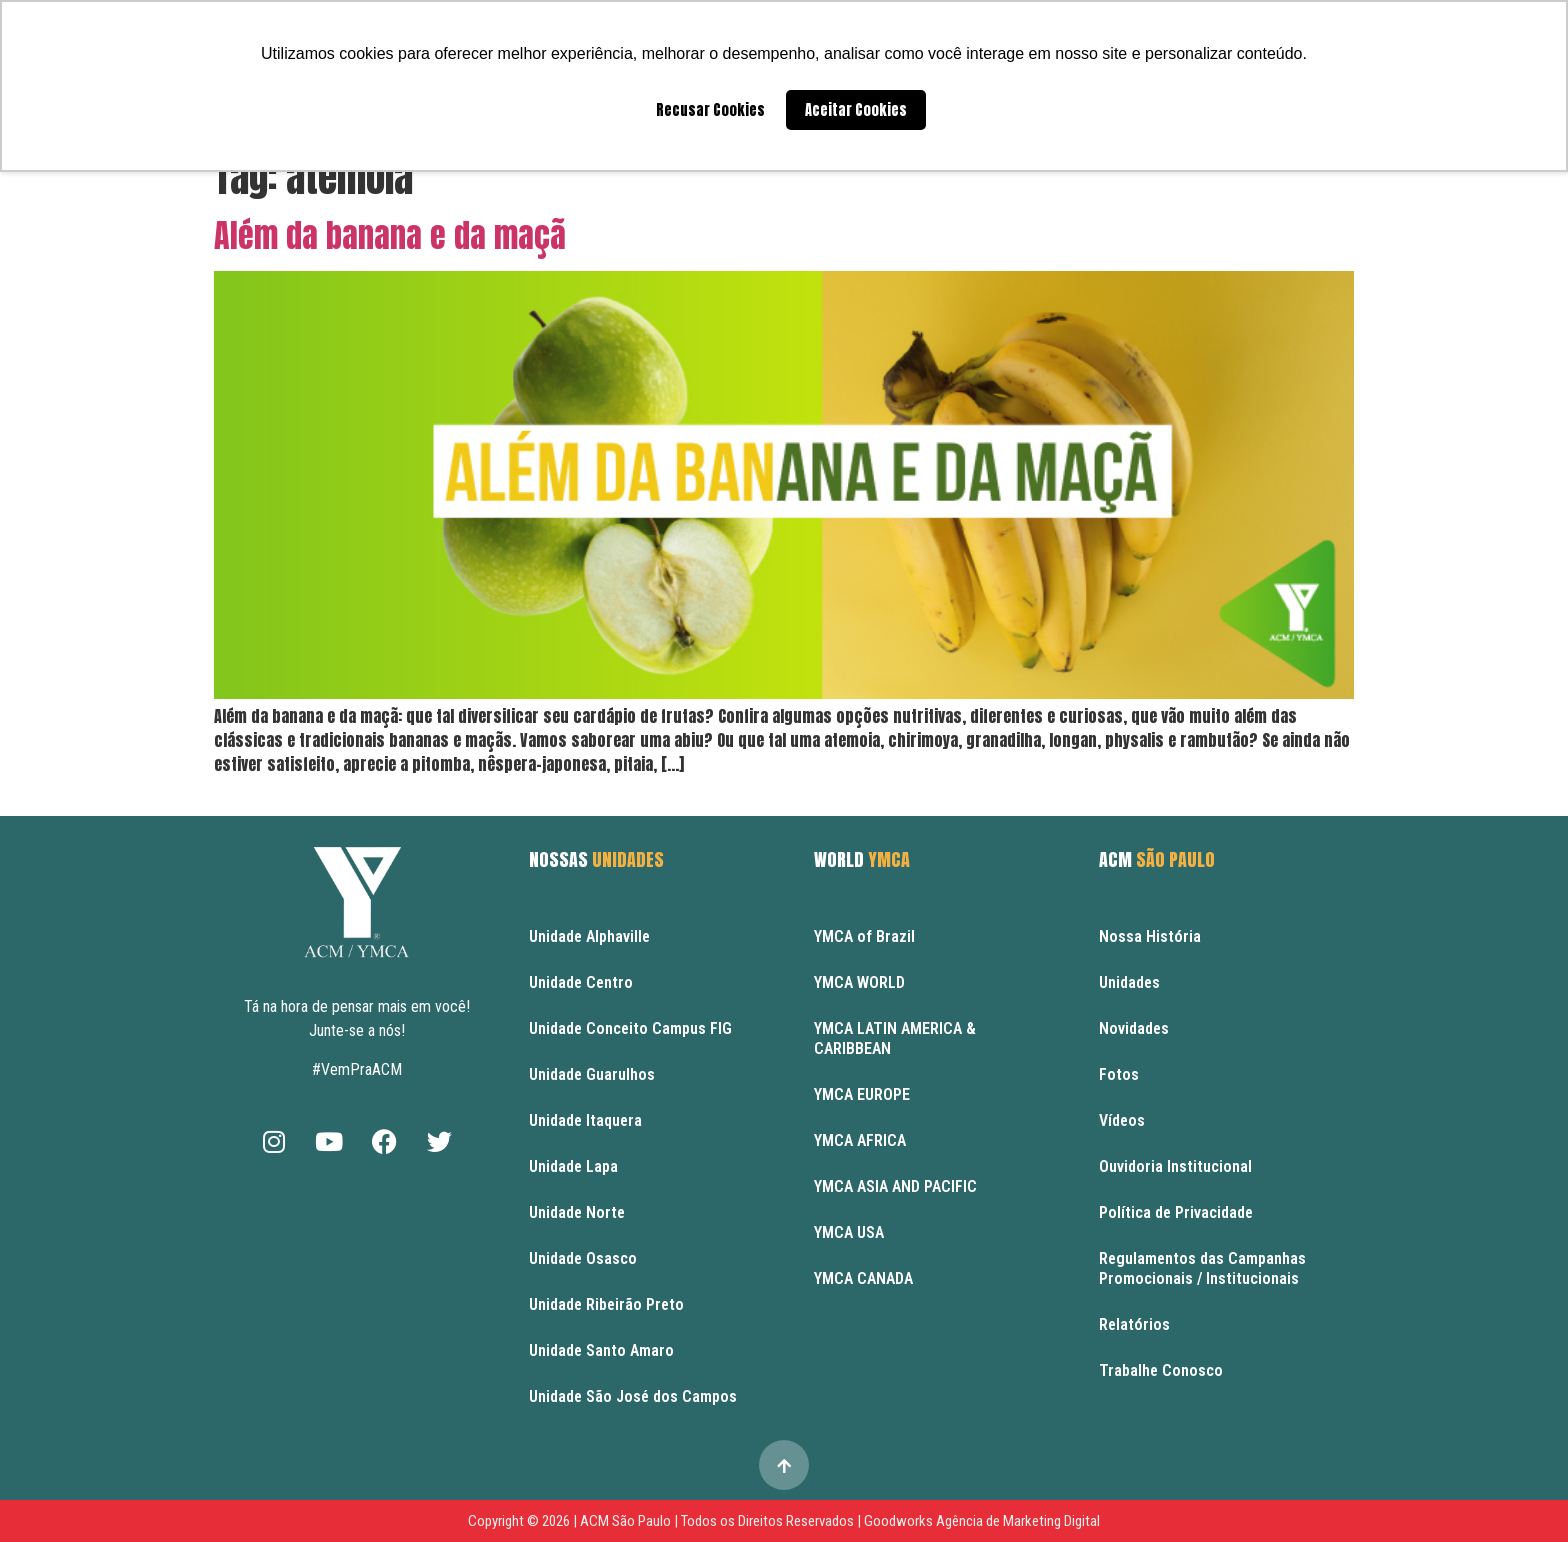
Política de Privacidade (1176, 1212)
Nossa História (1150, 936)
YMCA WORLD (859, 982)
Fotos (1119, 1074)
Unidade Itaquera (585, 1120)
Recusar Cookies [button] (710, 110)
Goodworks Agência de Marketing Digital (982, 1521)
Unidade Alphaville (589, 936)
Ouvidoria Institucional (1175, 1166)
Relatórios (1134, 1324)
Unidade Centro (581, 982)
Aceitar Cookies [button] (856, 110)
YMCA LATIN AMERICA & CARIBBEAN (895, 1038)
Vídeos (1122, 1120)
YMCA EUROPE (862, 1094)
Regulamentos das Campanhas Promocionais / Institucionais (1202, 1268)
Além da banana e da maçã (390, 235)
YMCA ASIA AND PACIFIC (895, 1186)
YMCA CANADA (863, 1278)
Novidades (1134, 1028)
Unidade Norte (577, 1212)
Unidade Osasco (583, 1258)
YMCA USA (849, 1232)
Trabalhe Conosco (1161, 1370)
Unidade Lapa (573, 1166)
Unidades (1129, 982)
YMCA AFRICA (860, 1140)
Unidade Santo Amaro (601, 1350)
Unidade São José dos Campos (633, 1396)
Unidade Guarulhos (592, 1074)
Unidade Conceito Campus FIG (630, 1028)
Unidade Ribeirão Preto (606, 1304)
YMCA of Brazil (864, 936)
